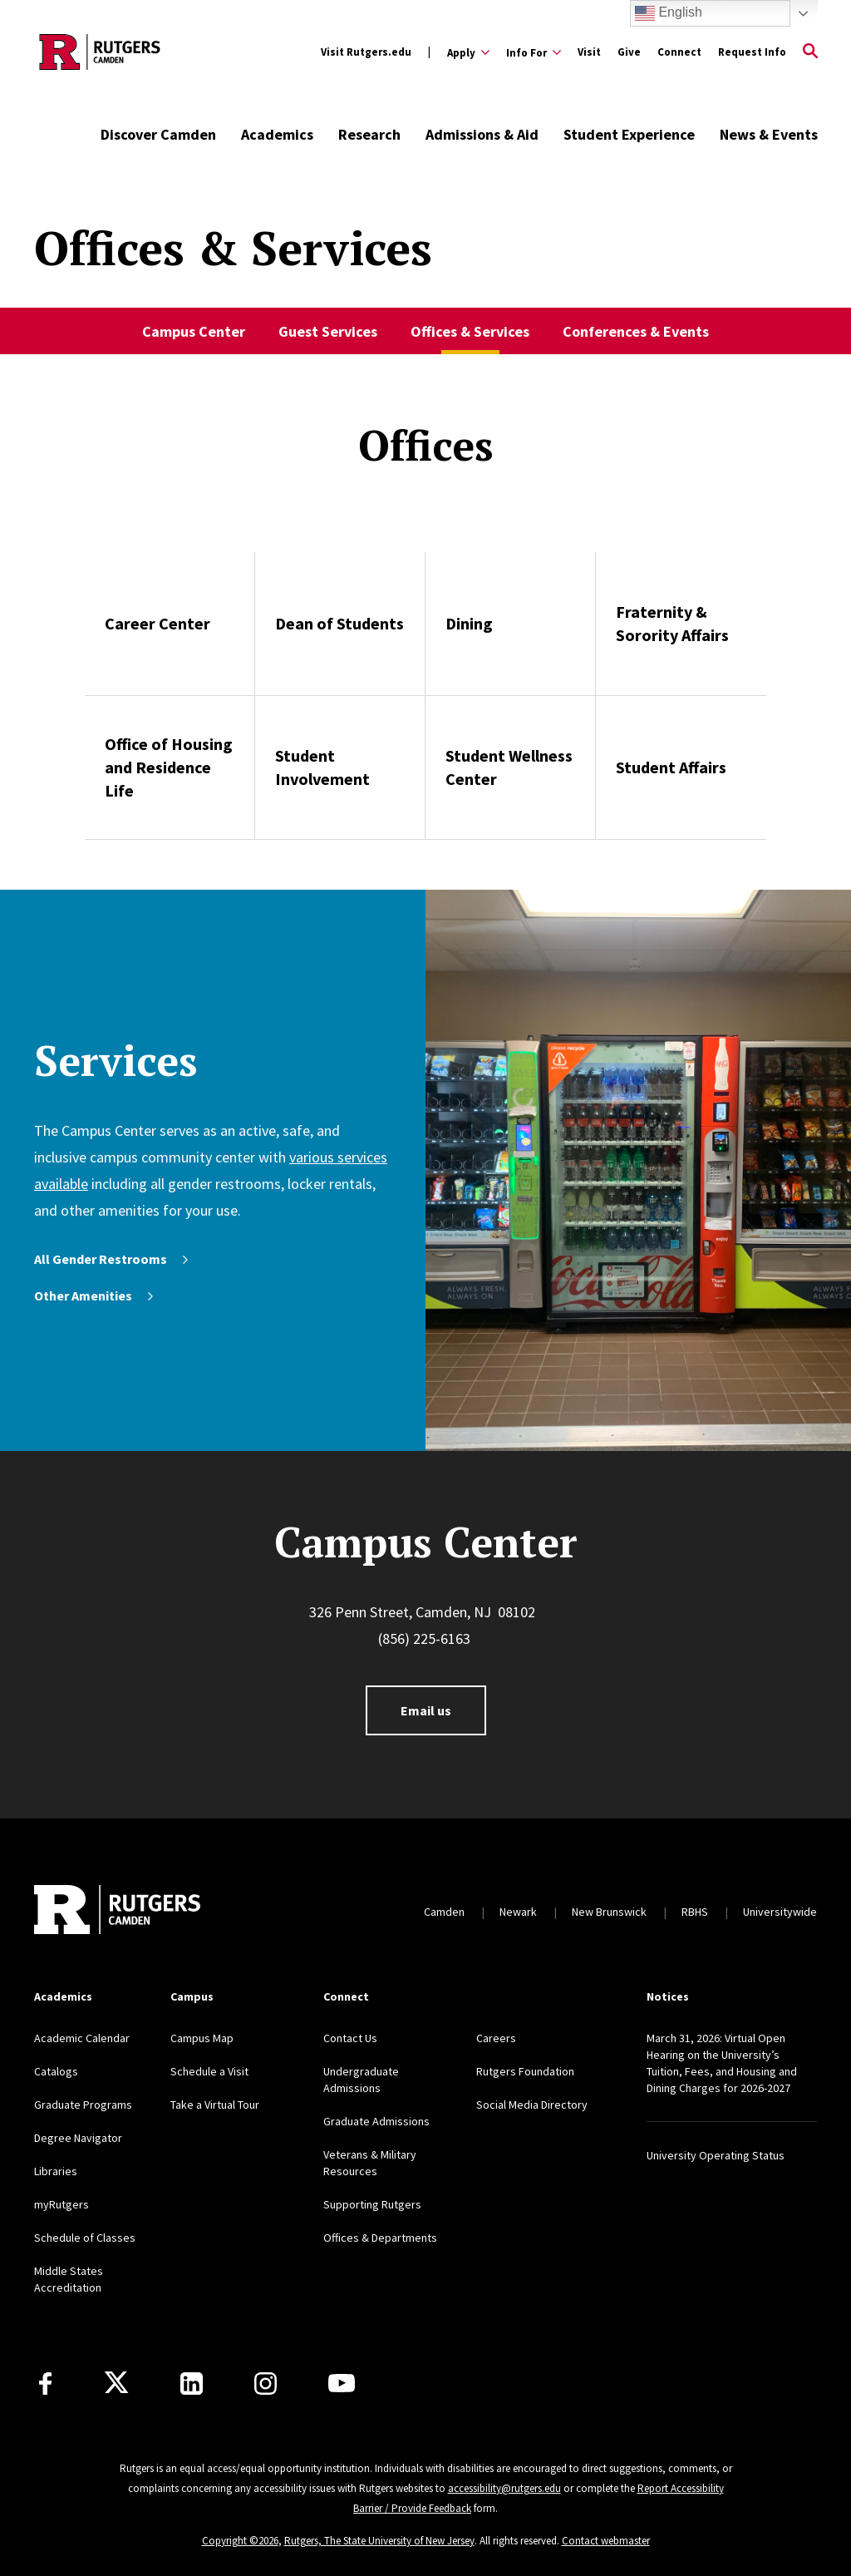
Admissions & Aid (482, 134)
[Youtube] (341, 2383)
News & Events (769, 134)
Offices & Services (470, 331)
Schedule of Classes (84, 2237)
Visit (589, 52)
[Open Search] (810, 52)
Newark (518, 1911)
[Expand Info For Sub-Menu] (533, 52)
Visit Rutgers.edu (366, 52)
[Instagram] (265, 2383)
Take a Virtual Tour (214, 2104)
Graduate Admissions (376, 2121)
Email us (426, 1710)
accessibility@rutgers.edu (504, 2488)
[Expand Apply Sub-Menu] (468, 52)
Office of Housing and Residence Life (169, 767)
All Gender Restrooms (112, 1259)
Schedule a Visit (209, 2071)
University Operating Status (716, 2155)
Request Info (752, 52)
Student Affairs (671, 767)
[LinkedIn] (191, 2383)
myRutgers (61, 2204)
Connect (679, 52)
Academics (277, 134)
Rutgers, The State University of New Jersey (379, 2541)
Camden (444, 1911)
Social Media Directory (532, 2104)
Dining (469, 623)
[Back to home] (117, 1911)
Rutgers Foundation (525, 2071)
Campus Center (193, 331)
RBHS (694, 1911)
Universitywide (780, 1911)
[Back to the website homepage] (99, 52)
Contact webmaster (606, 2541)
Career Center (157, 623)
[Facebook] (45, 2383)
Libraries (55, 2171)
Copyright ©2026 (240, 2541)
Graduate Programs (83, 2104)
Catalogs (56, 2071)
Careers (496, 2038)
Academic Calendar (82, 2038)
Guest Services (327, 331)
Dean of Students (339, 623)
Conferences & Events (636, 331)
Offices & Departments (380, 2237)
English (668, 13)
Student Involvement (322, 767)
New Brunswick (609, 1911)
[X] (116, 2383)
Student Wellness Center (509, 767)
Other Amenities (95, 1295)
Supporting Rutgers (372, 2204)
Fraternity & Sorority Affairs (672, 623)
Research (369, 134)
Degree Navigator (78, 2137)
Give (629, 52)
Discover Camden (158, 134)
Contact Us (350, 2038)
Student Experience (629, 134)
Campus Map (202, 2038)
